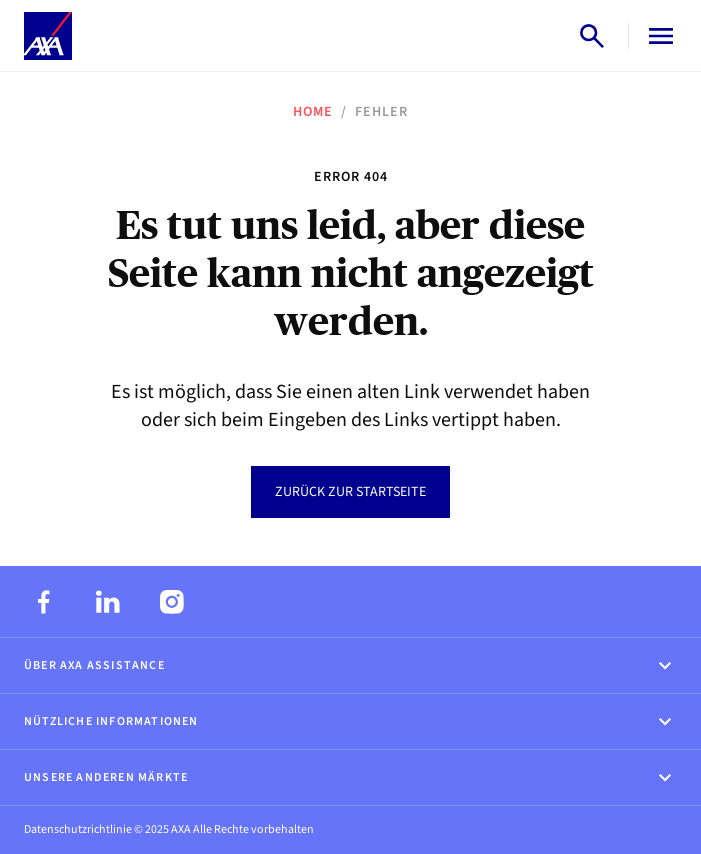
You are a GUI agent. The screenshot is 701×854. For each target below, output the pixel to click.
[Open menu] (657, 36)
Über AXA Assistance (350, 666)
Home (313, 112)
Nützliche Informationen (350, 722)
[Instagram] (172, 602)
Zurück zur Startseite (350, 492)
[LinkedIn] (108, 602)
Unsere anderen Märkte (350, 778)
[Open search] (592, 36)
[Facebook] (44, 602)
